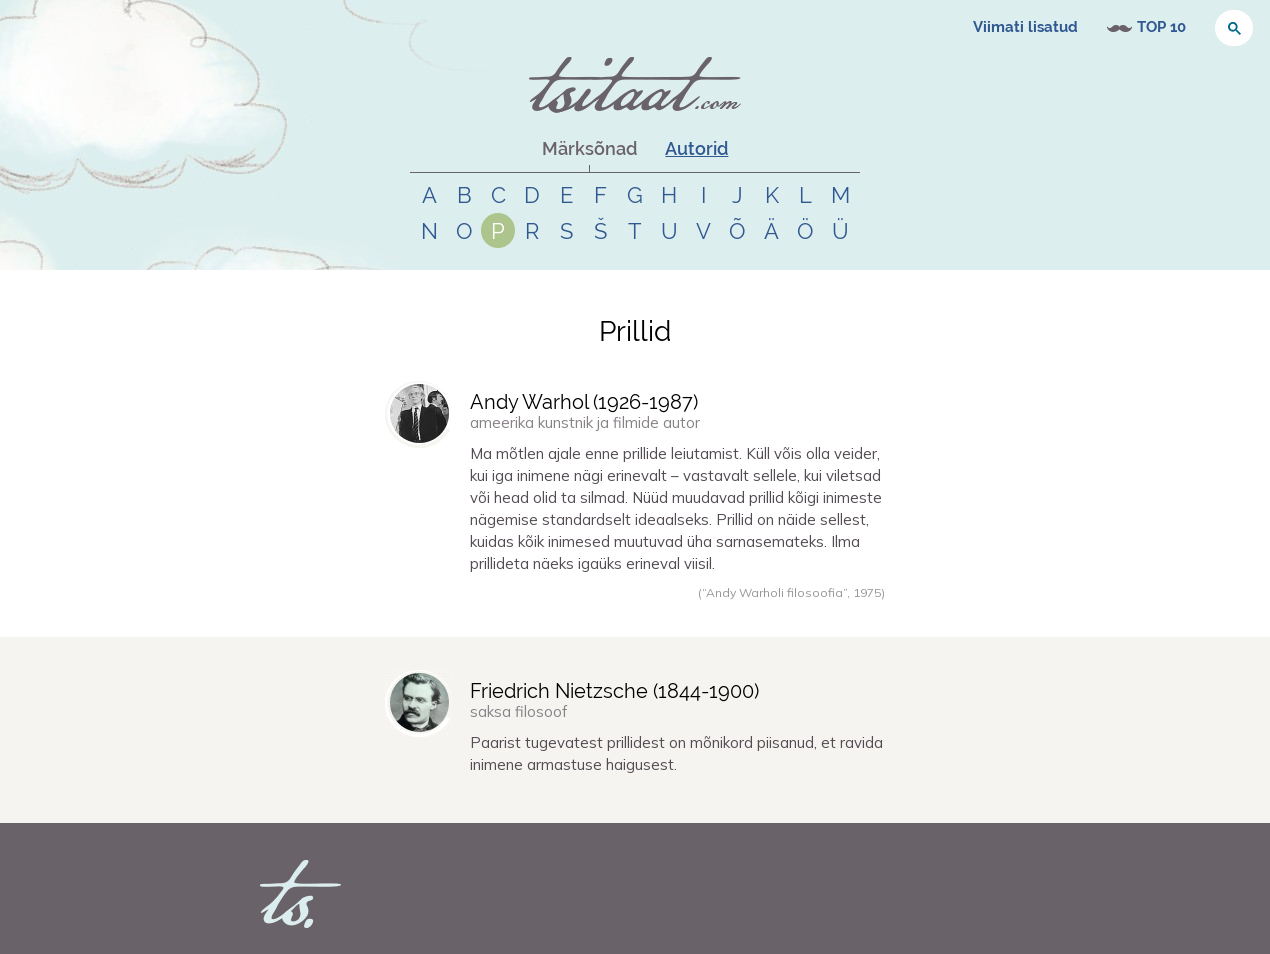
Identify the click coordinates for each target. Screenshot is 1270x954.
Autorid (696, 148)
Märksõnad (589, 148)
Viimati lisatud (1025, 27)
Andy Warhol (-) (584, 402)
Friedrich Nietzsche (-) (614, 691)
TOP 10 (1161, 27)
